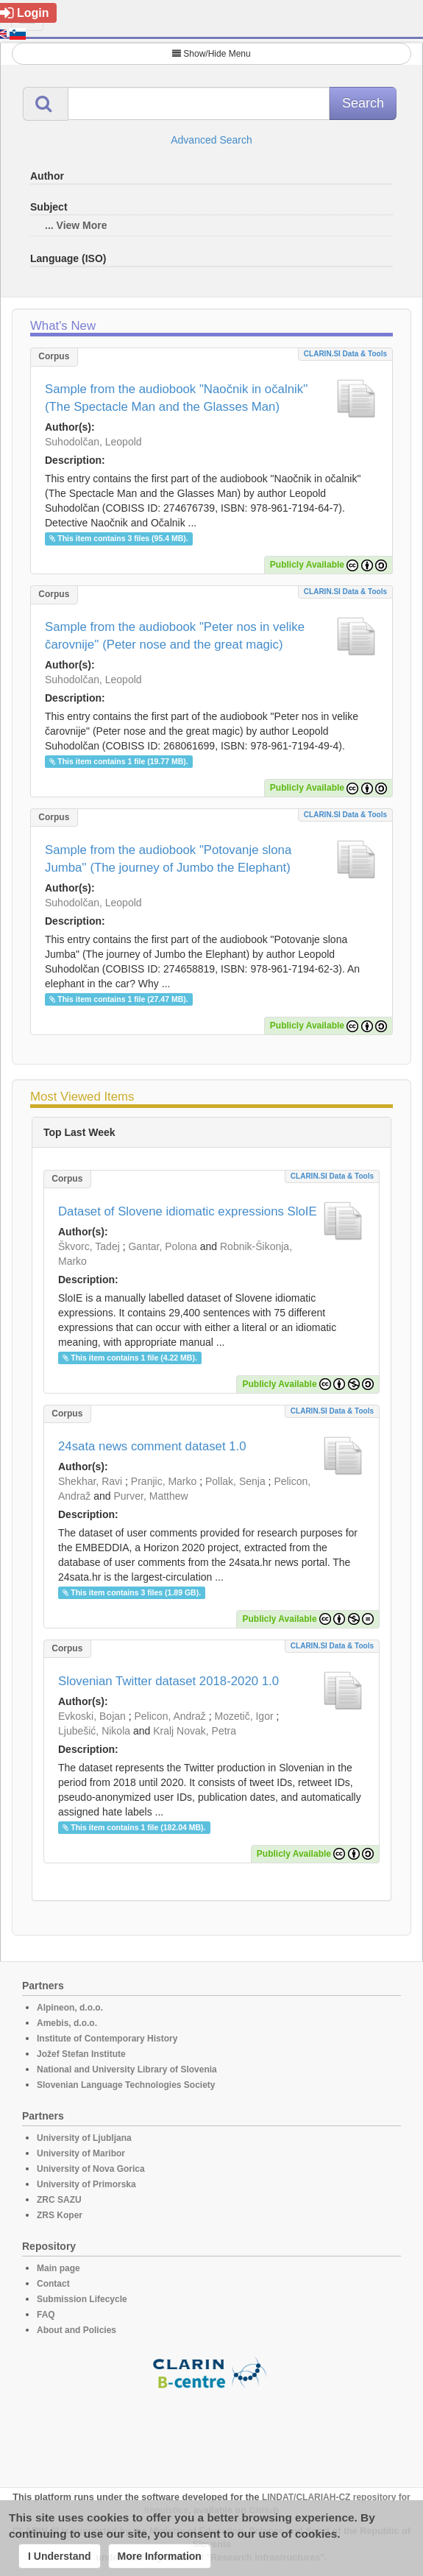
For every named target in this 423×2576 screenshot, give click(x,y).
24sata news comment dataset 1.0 (152, 1446)
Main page (58, 2268)
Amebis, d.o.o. (67, 2023)
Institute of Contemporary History (107, 2038)
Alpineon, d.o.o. (70, 2007)
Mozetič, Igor (243, 1716)
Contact (53, 2284)
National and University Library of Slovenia (127, 2069)
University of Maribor (81, 2153)
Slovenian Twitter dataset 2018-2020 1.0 (168, 1681)
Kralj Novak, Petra (194, 1731)
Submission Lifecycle (82, 2299)
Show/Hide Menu (211, 54)
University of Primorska (86, 2184)
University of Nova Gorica (91, 2169)
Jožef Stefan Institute (81, 2054)
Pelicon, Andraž (170, 1716)
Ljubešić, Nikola (94, 1731)
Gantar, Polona (162, 1246)
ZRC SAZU (59, 2200)
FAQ (46, 2314)
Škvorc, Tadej (89, 1246)
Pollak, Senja (235, 1481)
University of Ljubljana (84, 2138)
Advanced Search (211, 140)
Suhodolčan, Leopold (93, 442)
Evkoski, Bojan (92, 1716)
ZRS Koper (59, 2215)
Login (24, 13)
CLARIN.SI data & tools (345, 354)
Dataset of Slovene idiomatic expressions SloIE (187, 1211)
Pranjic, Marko (163, 1481)
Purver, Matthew (151, 1496)
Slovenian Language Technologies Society (126, 2085)
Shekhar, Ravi (90, 1481)
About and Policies (76, 2330)
